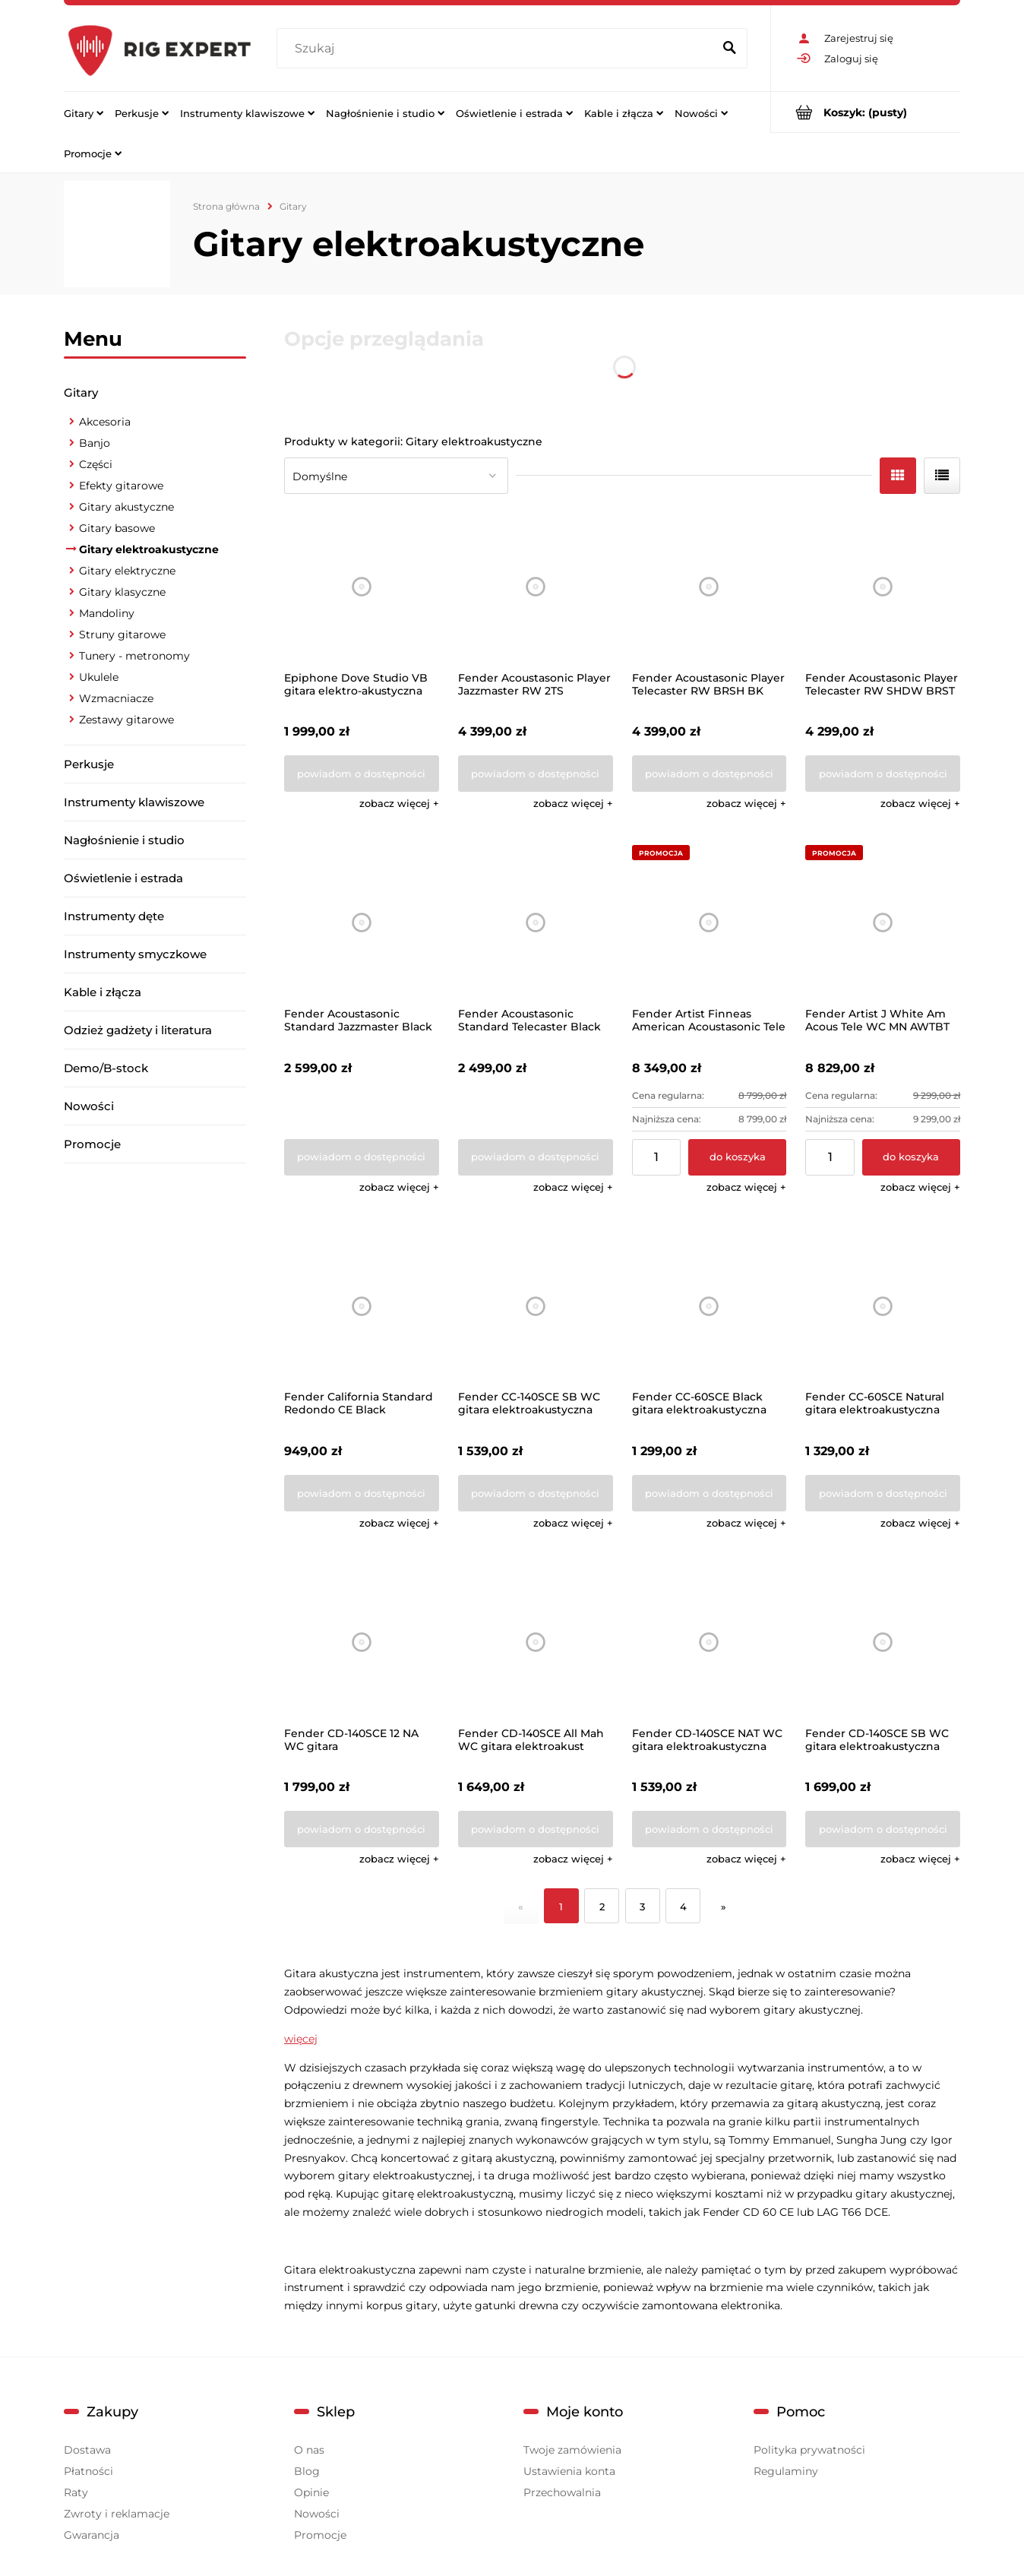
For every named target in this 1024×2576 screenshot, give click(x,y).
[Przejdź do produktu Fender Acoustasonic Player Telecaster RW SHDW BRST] (882, 586)
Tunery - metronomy (134, 656)
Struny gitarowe (122, 634)
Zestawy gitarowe (126, 719)
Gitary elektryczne (127, 571)
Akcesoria (105, 422)
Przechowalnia (562, 2492)
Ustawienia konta (569, 2471)
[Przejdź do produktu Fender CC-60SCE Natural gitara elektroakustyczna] (882, 1306)
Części (95, 464)
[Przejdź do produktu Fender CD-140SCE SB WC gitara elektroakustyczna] (882, 1642)
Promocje (92, 1144)
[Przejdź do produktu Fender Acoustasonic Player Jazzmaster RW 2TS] (535, 586)
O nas (309, 2450)
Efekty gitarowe (121, 485)
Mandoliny (106, 613)
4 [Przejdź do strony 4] (683, 1906)
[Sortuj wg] (396, 475)
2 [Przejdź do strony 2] (602, 1906)
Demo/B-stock (106, 1068)
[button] (399, 803)
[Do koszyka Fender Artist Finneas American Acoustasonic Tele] (737, 1157)
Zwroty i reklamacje (116, 2514)
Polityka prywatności (809, 2450)
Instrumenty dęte (114, 916)
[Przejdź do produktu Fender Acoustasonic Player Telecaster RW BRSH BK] (709, 586)
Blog (307, 2471)
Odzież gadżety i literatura (138, 1030)
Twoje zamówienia (572, 2450)
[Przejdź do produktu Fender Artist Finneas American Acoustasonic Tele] (709, 922)
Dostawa (87, 2450)
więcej (301, 2039)
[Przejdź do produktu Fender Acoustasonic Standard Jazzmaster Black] (361, 922)
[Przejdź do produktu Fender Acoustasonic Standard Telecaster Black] (535, 922)
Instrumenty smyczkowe (135, 954)
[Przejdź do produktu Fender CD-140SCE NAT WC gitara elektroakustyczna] (709, 1642)
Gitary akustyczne (126, 507)
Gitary (81, 392)
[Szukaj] (729, 48)
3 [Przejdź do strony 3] (642, 1906)
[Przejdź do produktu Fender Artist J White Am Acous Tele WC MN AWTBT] (882, 922)
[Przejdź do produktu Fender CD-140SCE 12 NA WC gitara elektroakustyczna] (361, 1642)
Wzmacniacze (116, 698)
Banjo (94, 443)
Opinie (311, 2492)
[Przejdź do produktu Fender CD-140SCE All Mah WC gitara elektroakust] (535, 1642)
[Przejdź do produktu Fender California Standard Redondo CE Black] (361, 1306)
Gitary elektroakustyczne (149, 549)
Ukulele (99, 677)
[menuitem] (83, 112)
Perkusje (89, 764)
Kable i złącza (102, 992)
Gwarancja (91, 2535)
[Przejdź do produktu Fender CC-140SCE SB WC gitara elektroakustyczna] (535, 1306)
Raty (76, 2492)
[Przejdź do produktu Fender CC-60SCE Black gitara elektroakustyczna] (709, 1306)
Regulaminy (786, 2471)
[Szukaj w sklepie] (498, 48)
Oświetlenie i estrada (123, 878)
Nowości (89, 1106)
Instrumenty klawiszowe (134, 802)
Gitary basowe (117, 528)
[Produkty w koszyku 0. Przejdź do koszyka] (865, 112)
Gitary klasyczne (122, 592)
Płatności (88, 2471)
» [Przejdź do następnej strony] (723, 1906)
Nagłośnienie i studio (124, 840)
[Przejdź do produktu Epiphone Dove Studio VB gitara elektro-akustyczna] (361, 586)
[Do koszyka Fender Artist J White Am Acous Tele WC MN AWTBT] (911, 1157)
